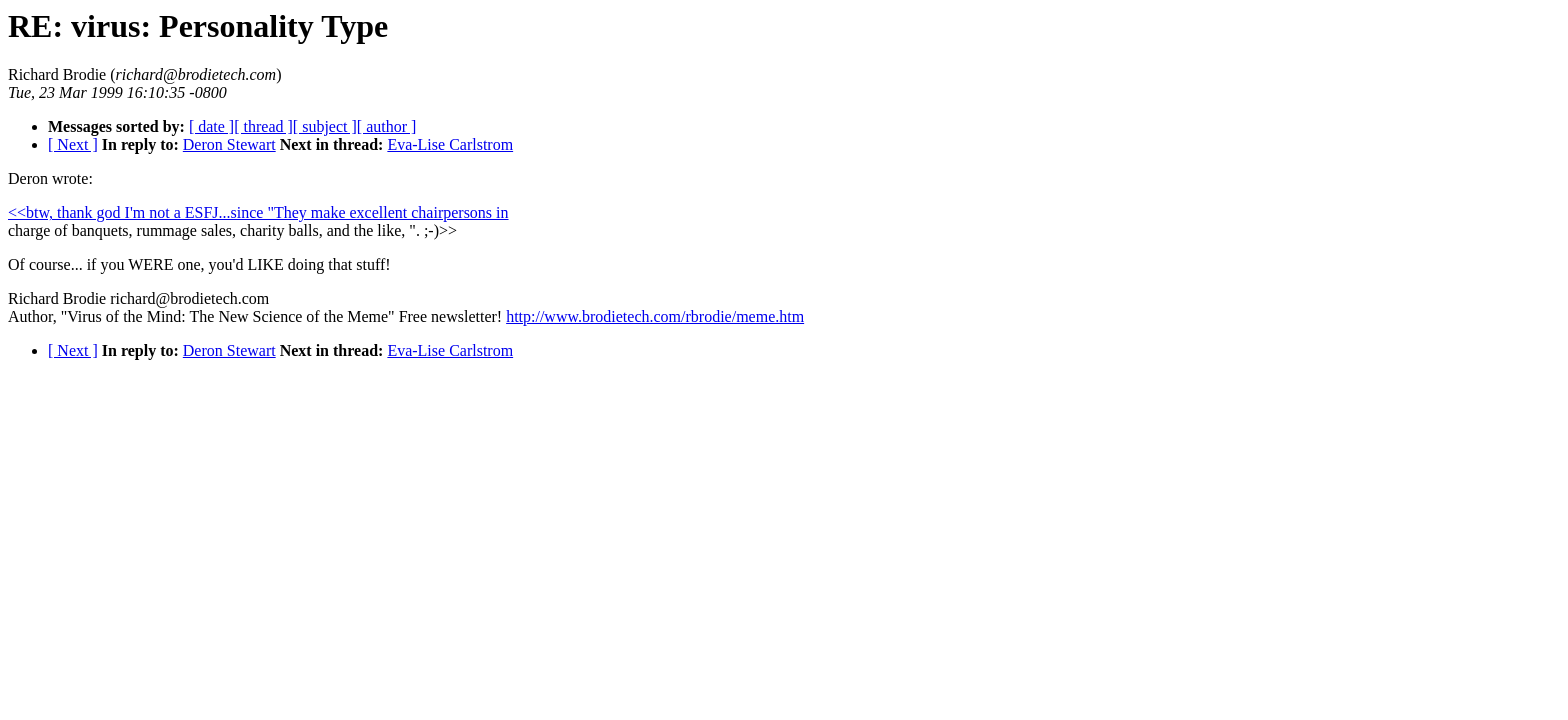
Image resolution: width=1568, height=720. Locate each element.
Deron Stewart (229, 144)
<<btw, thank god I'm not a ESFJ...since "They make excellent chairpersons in (258, 212)
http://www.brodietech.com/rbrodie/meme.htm (655, 316)
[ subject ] (325, 126)
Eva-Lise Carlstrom (450, 144)
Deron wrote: (50, 178)
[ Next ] (73, 144)
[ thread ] (263, 126)
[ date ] (211, 126)
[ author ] (387, 126)
